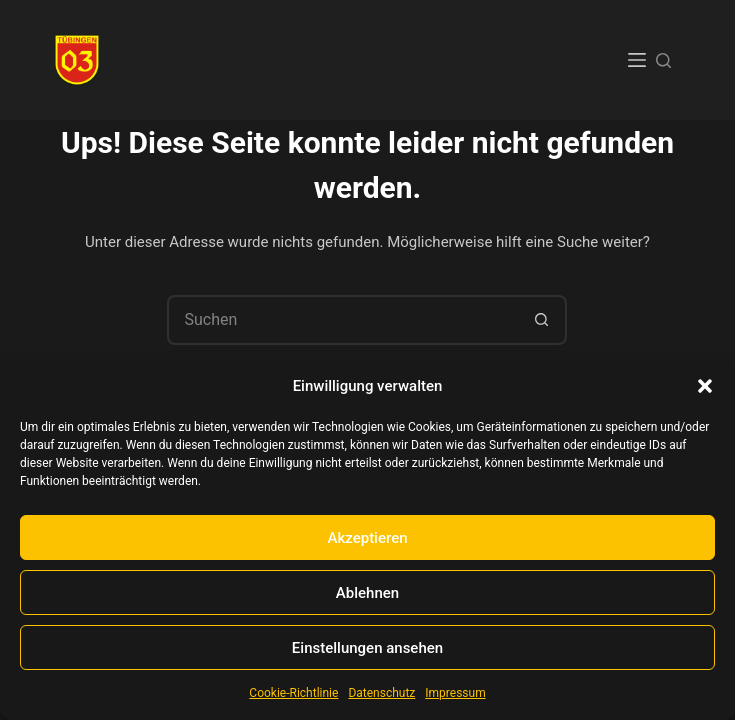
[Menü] (637, 60)
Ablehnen (367, 593)
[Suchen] (663, 60)
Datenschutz (381, 693)
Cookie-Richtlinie (293, 693)
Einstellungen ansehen (367, 648)
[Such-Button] (542, 320)
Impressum (455, 693)
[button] (705, 386)
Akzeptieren (367, 538)
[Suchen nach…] (342, 320)
